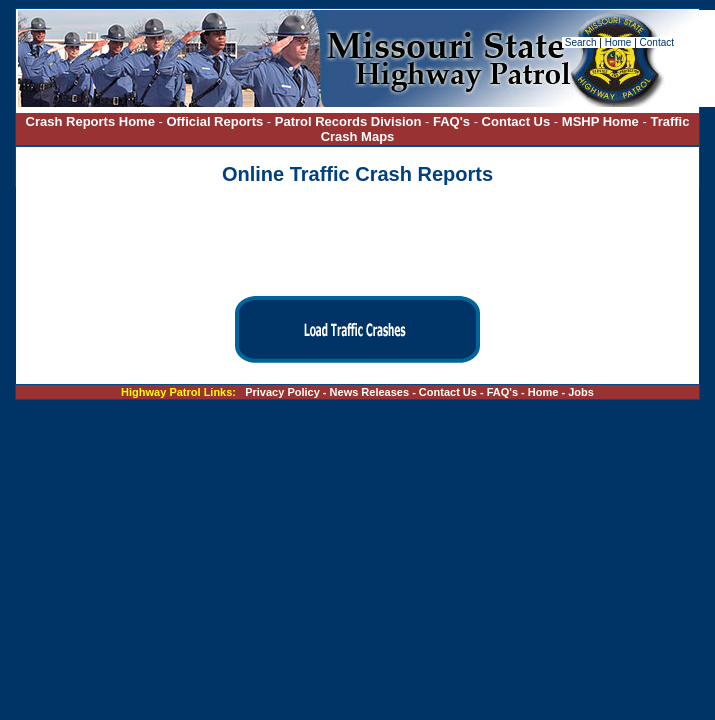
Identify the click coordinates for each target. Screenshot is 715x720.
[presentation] (357, 242)
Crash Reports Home (90, 121)
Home (618, 42)
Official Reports (214, 121)
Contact (657, 42)
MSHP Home (600, 121)
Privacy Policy (282, 392)
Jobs (581, 392)
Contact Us (518, 121)
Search (582, 42)
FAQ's (451, 121)
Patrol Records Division (348, 121)
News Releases (370, 392)
